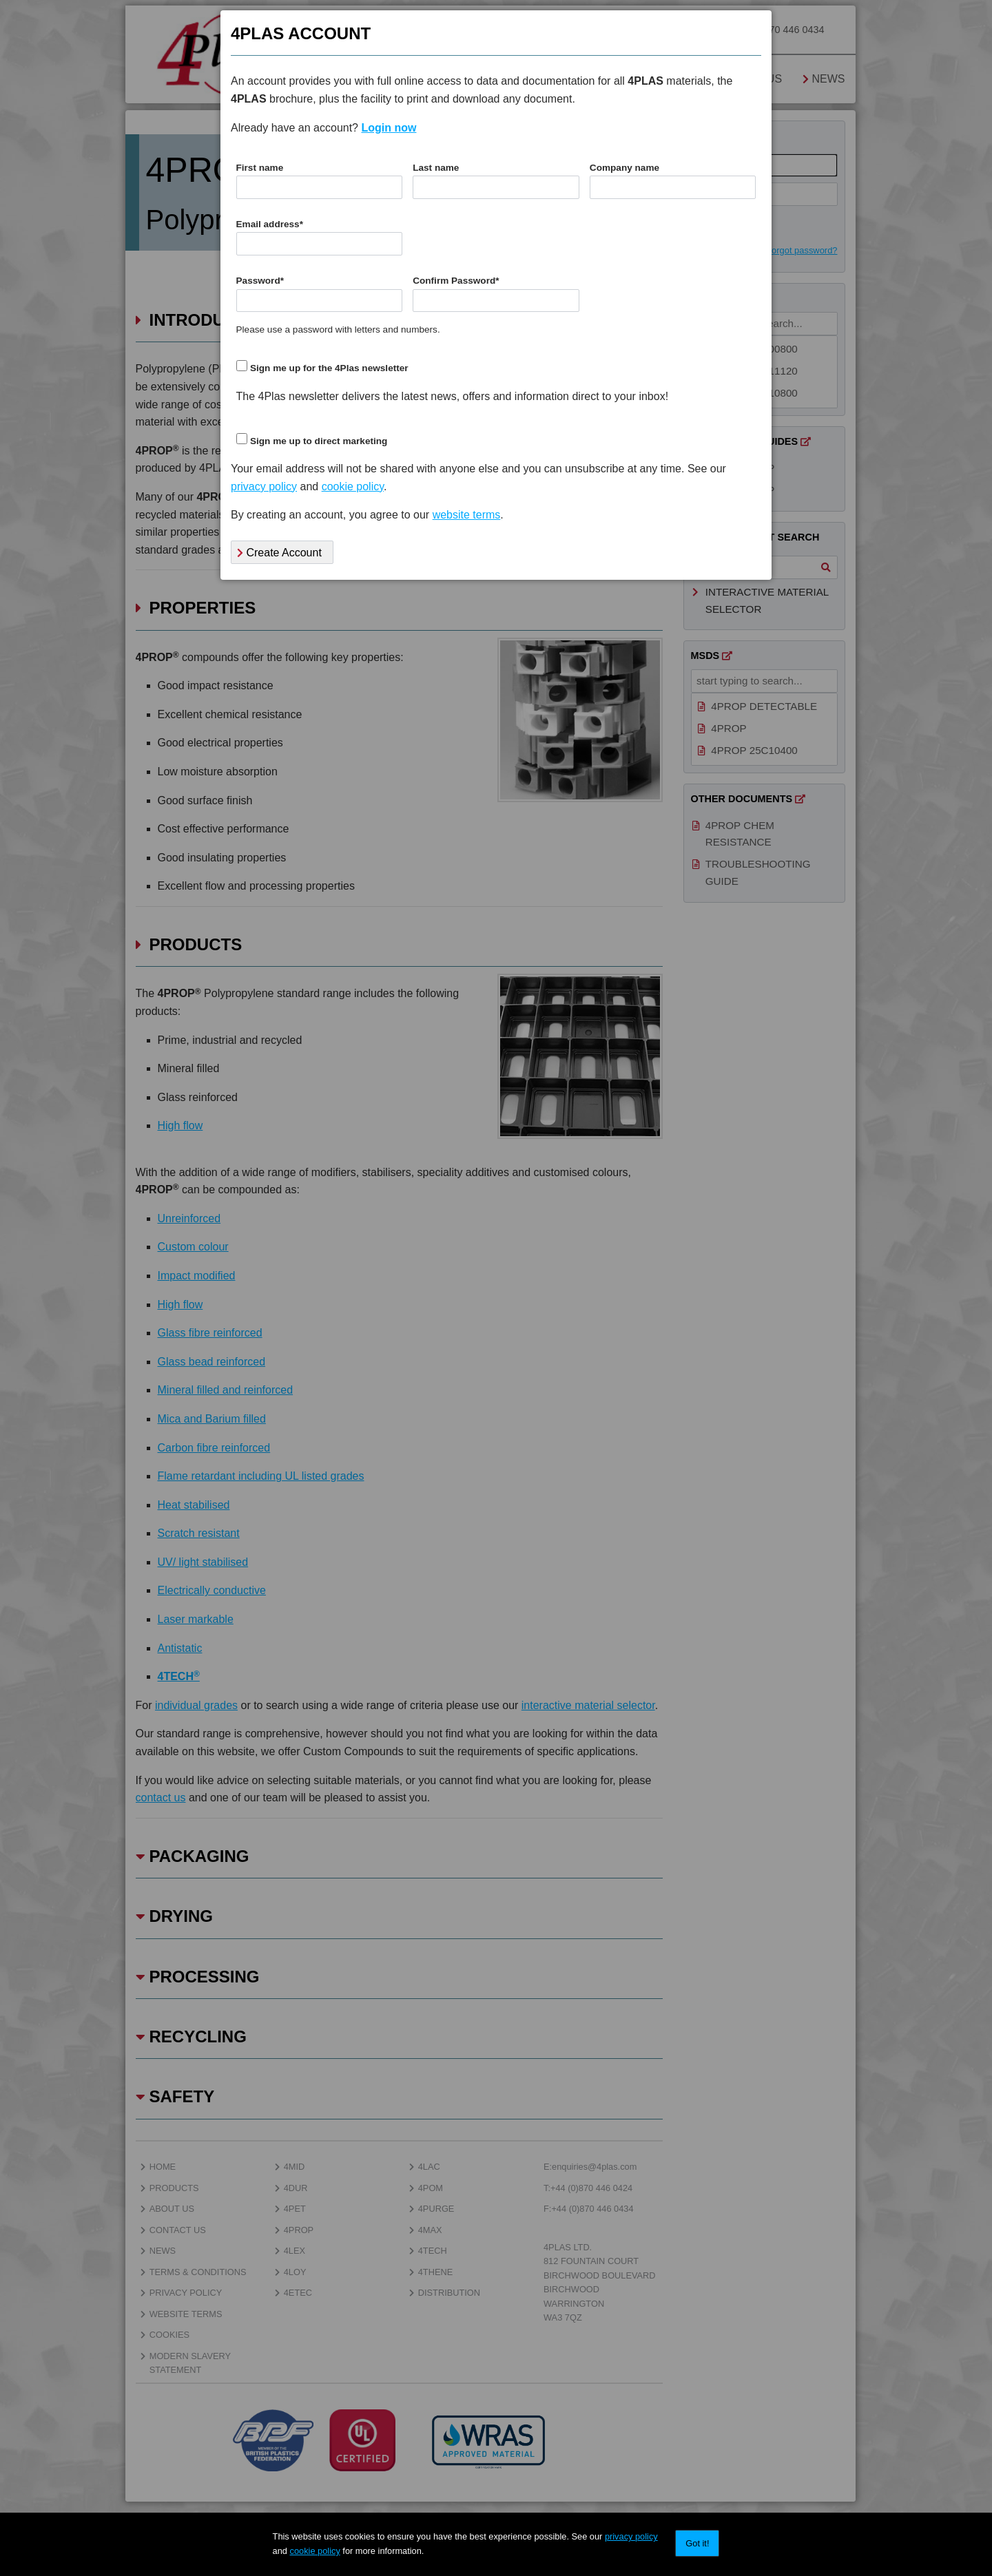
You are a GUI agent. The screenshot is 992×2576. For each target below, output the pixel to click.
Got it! (697, 2543)
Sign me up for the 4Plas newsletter (329, 368)
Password (260, 280)
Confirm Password (456, 280)
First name (260, 168)
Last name (436, 168)
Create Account (279, 552)
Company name (624, 168)
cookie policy (315, 2551)
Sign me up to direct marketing (318, 441)
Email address (269, 224)
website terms (467, 515)
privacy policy (631, 2536)
